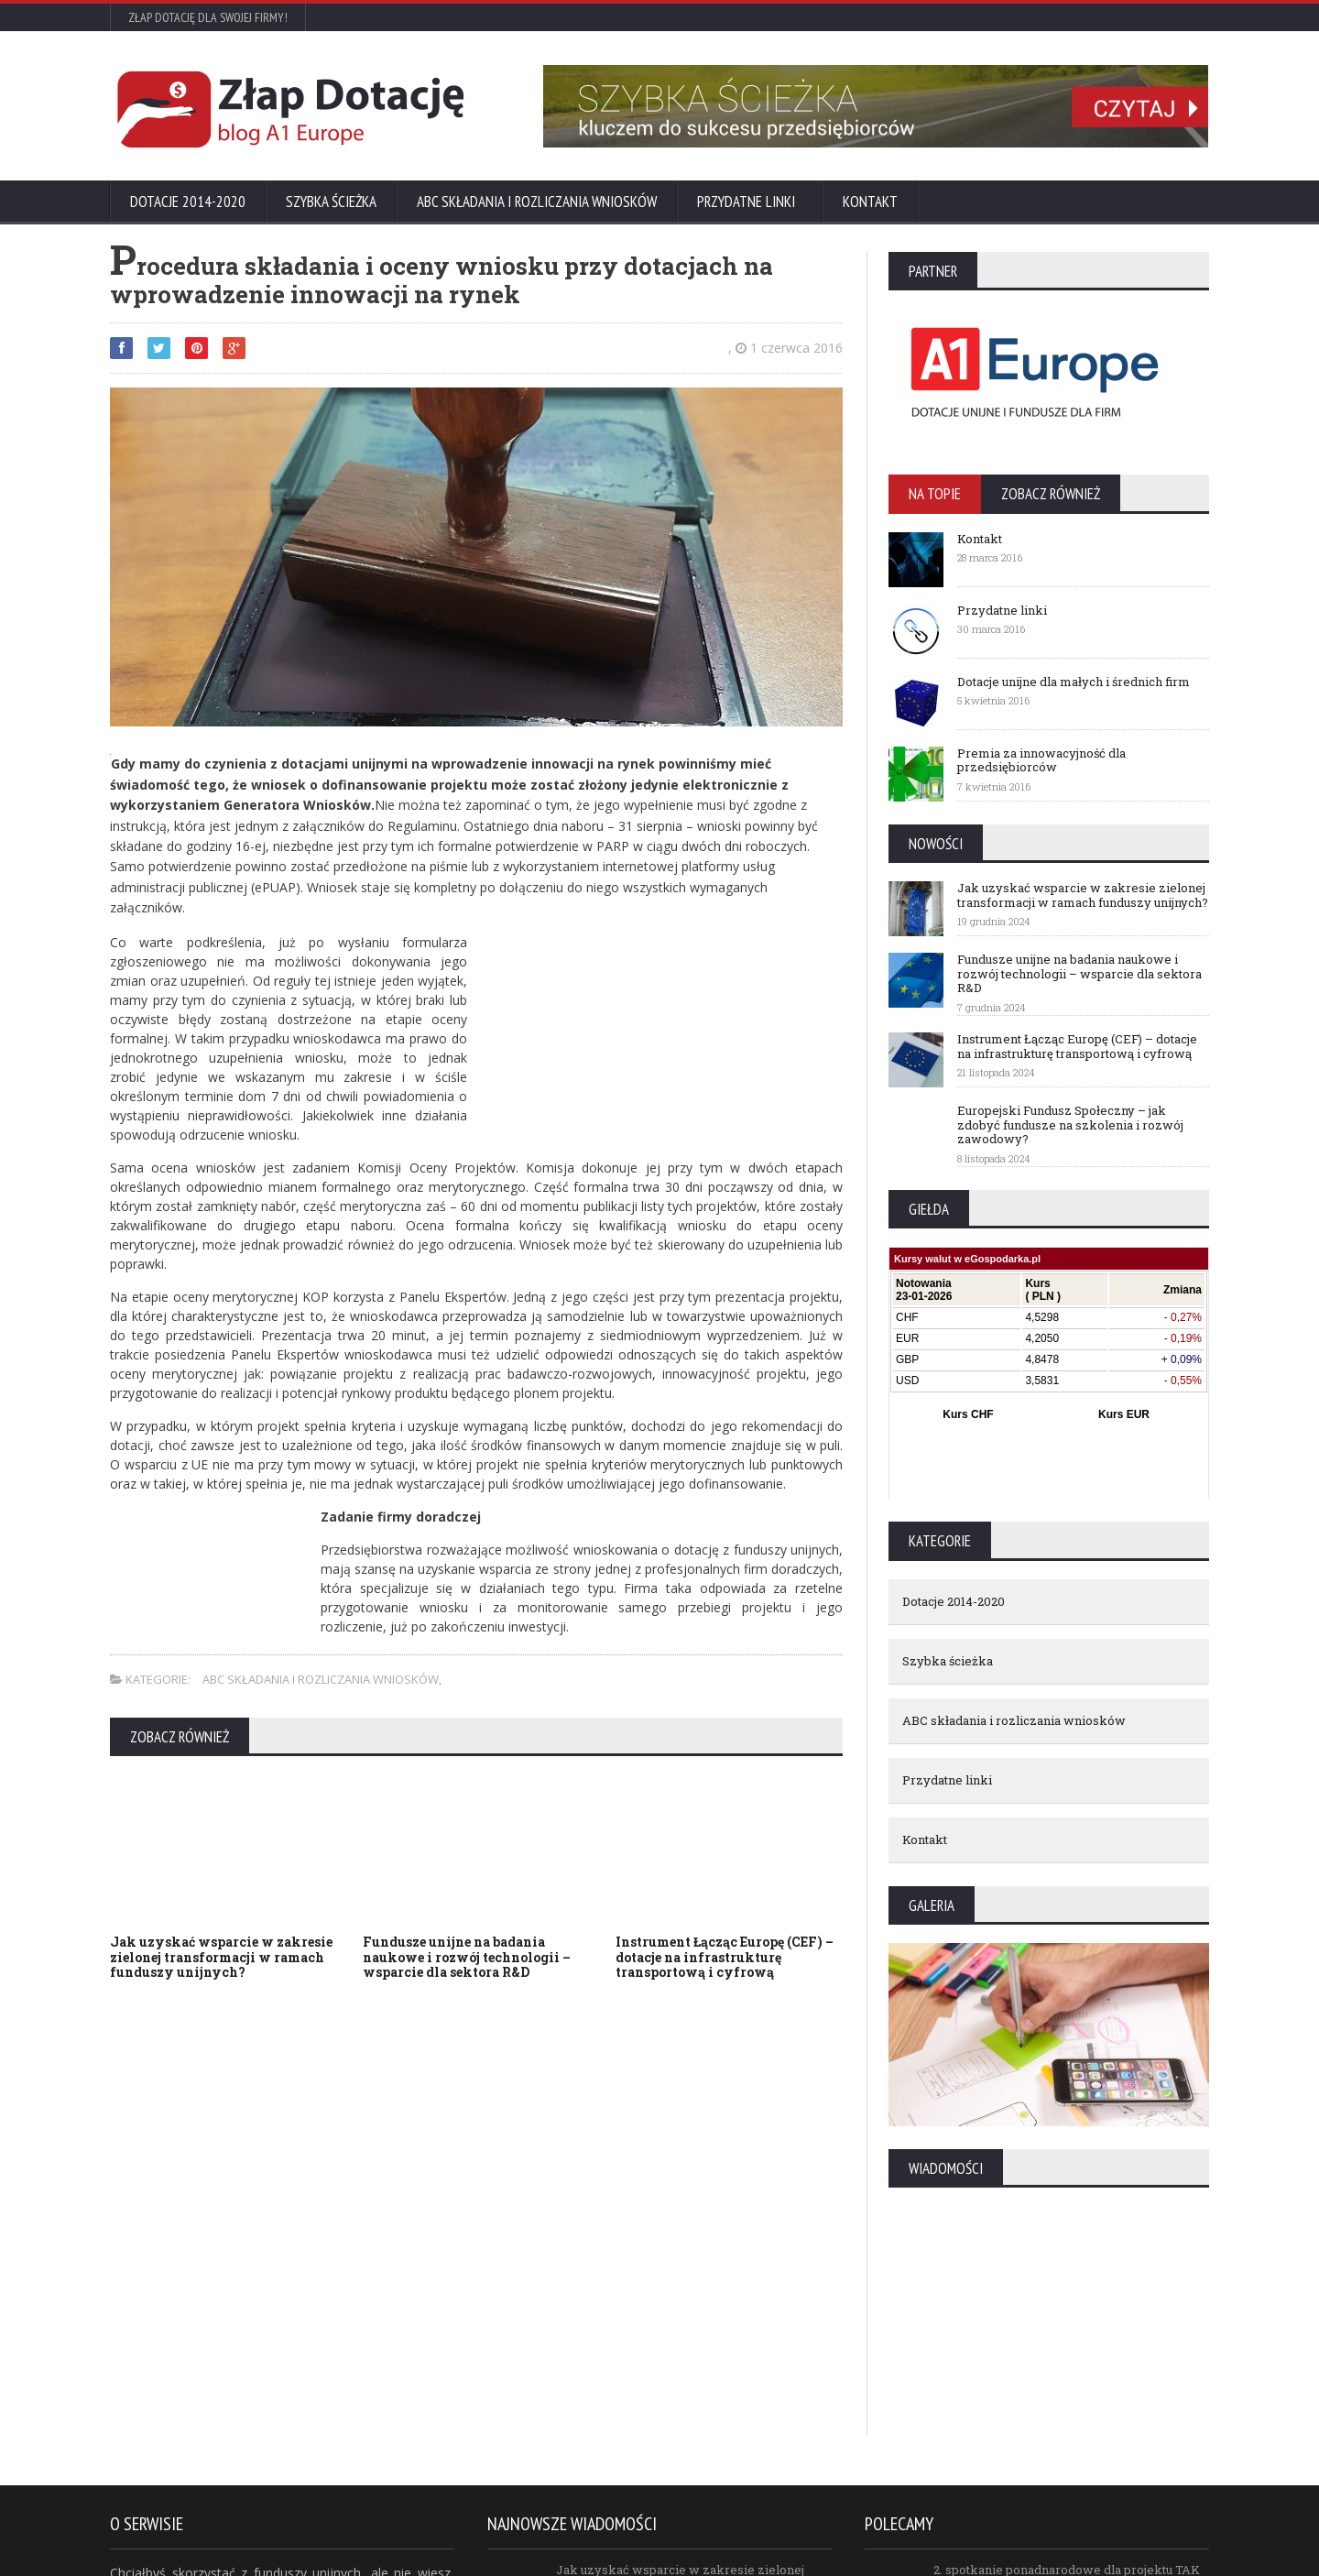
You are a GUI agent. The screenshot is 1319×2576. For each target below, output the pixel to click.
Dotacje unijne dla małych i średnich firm (1073, 681)
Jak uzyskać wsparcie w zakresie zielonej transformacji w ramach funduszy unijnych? (221, 1957)
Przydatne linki (749, 201)
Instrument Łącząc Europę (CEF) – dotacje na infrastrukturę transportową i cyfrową (725, 1957)
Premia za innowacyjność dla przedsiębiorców (1041, 760)
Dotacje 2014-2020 (187, 201)
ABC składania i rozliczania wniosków (537, 201)
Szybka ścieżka (331, 201)
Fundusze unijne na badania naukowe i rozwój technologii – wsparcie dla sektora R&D (467, 1957)
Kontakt (870, 201)
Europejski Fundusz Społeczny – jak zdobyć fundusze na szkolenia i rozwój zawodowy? (1070, 1124)
